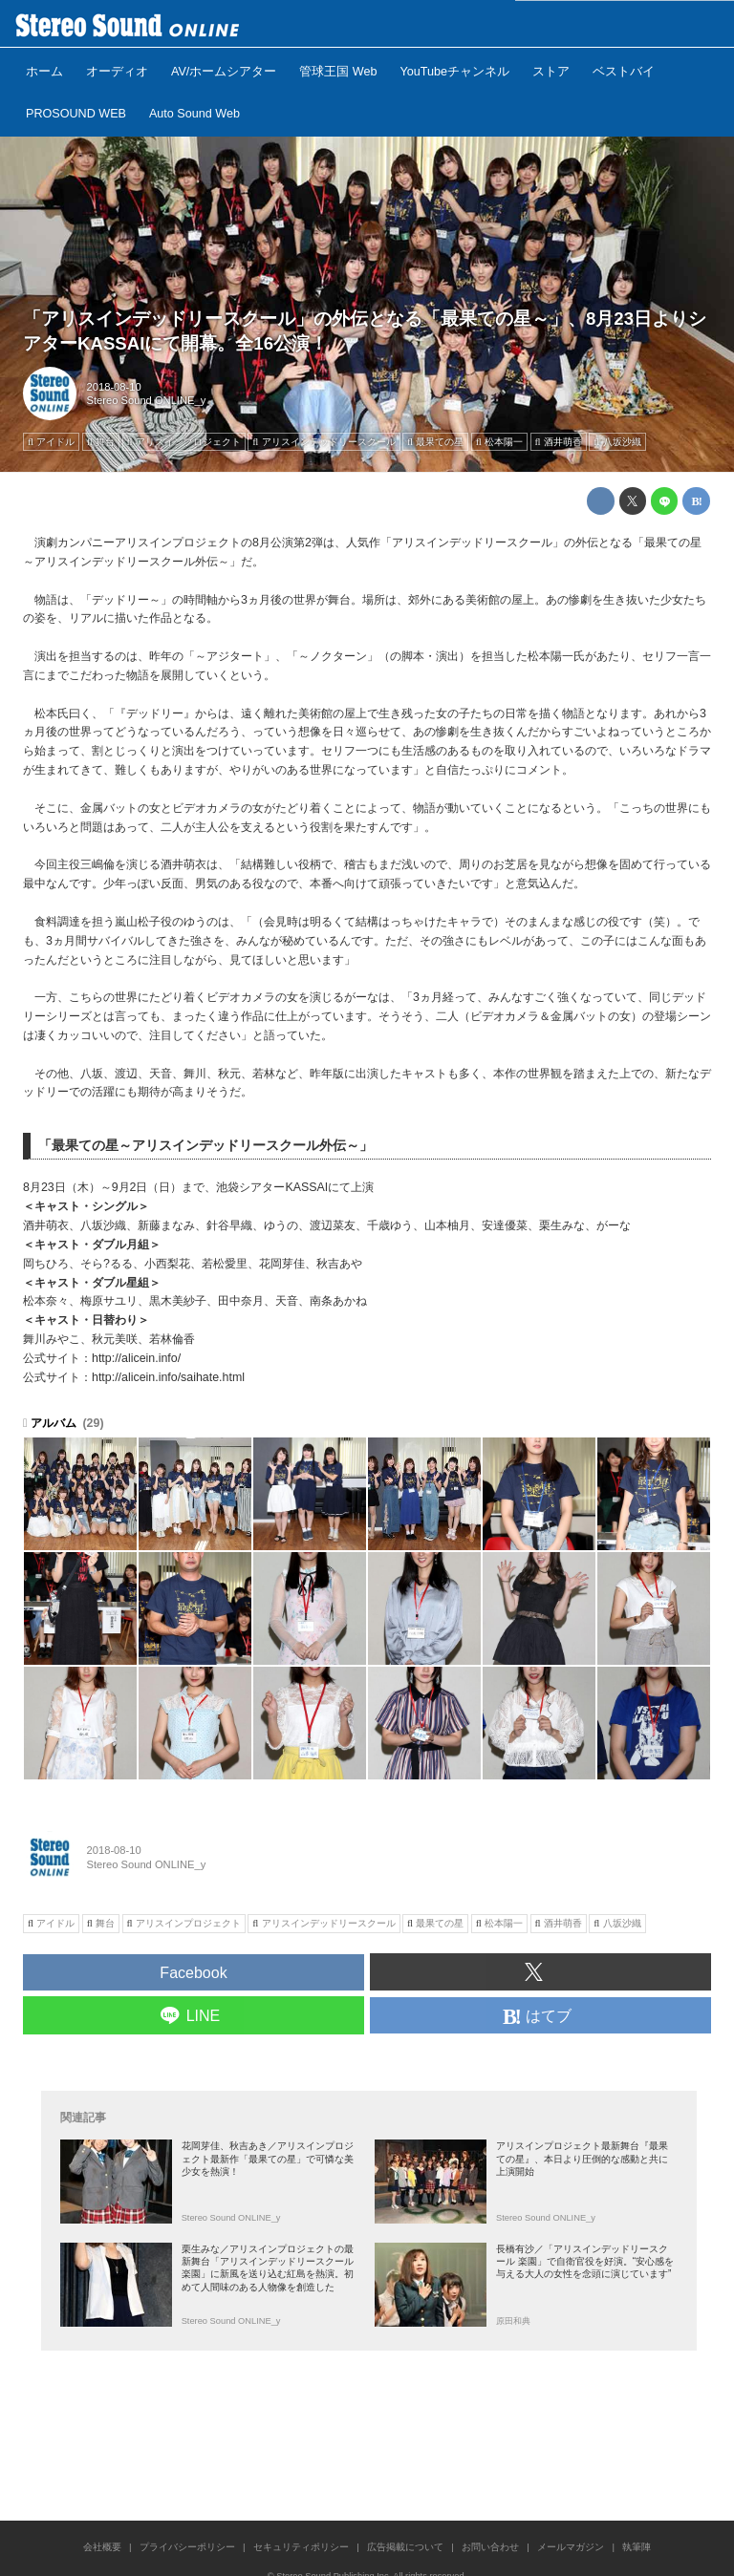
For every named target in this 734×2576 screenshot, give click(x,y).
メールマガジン (570, 2547)
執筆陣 (636, 2547)
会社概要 (102, 2547)
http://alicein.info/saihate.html (168, 1377)
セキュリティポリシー (301, 2547)
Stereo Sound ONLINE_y (146, 400)
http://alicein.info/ (136, 1358)
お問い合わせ (490, 2547)
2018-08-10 (114, 387)
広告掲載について (405, 2547)
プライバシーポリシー (187, 2547)
